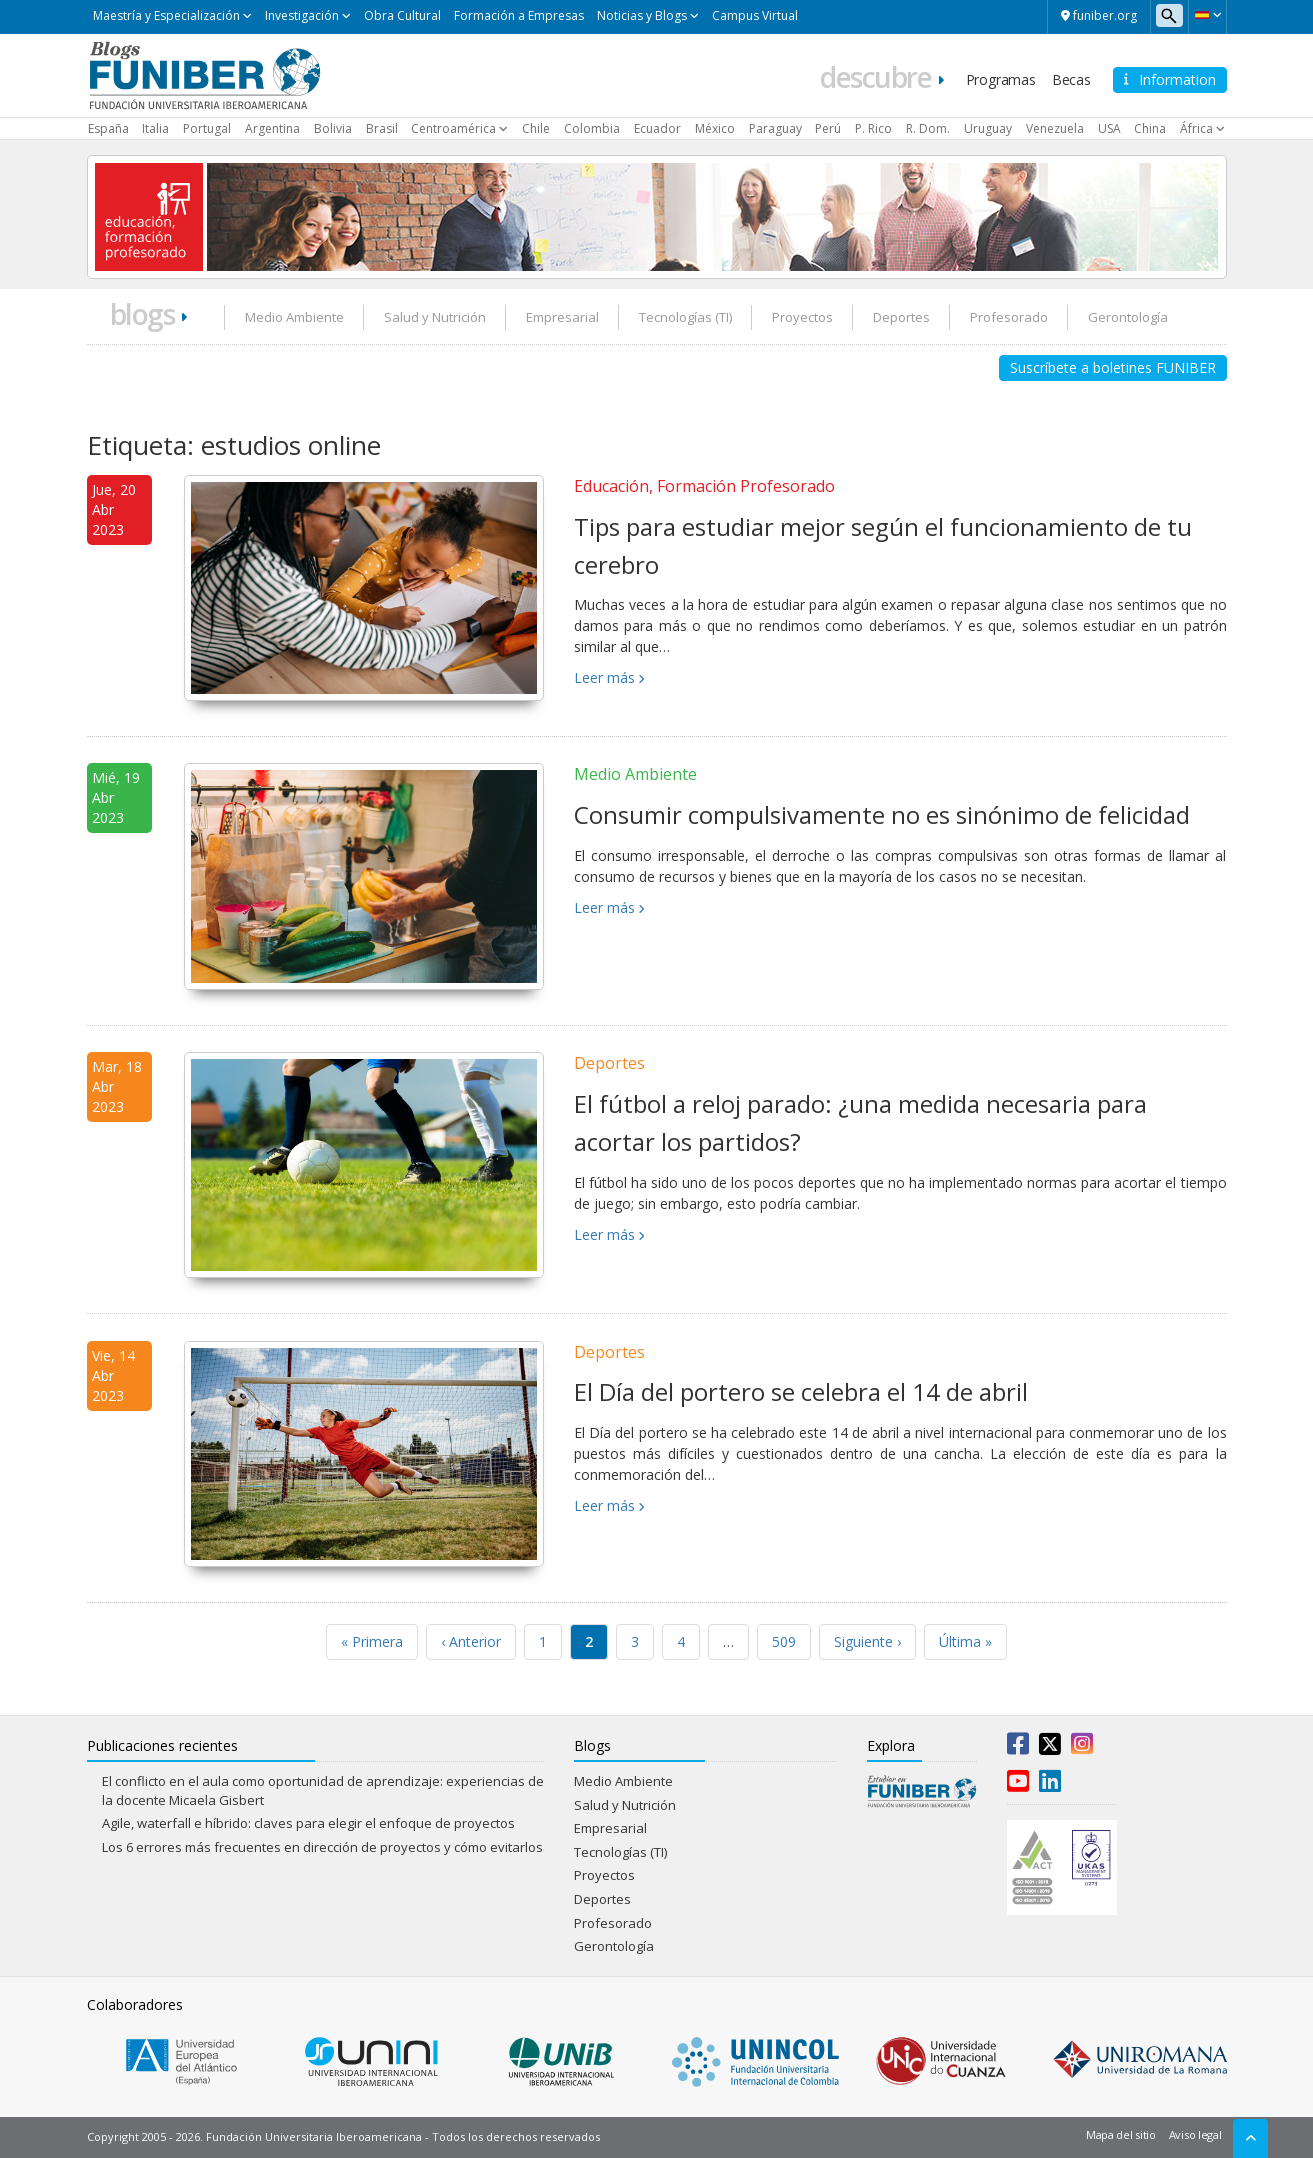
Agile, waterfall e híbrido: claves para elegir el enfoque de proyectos (308, 1823)
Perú (828, 128)
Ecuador (657, 128)
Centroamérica (453, 128)
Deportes (901, 317)
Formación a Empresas (519, 15)
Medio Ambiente (294, 317)
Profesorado (1009, 317)
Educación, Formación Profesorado (704, 486)
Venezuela (1055, 128)
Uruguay (988, 128)
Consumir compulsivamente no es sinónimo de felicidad (882, 814)
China (1150, 128)
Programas (1001, 79)
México (715, 128)
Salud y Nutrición (435, 317)
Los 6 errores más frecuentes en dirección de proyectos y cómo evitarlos (322, 1847)
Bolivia (333, 128)
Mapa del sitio (1121, 2134)
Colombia (592, 128)
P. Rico (873, 128)
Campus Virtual (755, 15)
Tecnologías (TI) (685, 317)
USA (1109, 128)
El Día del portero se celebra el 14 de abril (801, 1391)
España (108, 128)
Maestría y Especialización (166, 15)
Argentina (272, 128)
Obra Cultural (402, 15)
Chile (536, 128)
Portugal (207, 128)
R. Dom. (928, 128)
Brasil (382, 128)
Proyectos (802, 317)
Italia (155, 128)
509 (784, 1641)
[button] (1207, 15)
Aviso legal (1195, 2134)
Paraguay (775, 128)
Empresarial (562, 317)
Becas (1071, 79)
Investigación (302, 15)
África (1196, 128)
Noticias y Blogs (642, 15)
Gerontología (1128, 317)
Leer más (604, 677)
